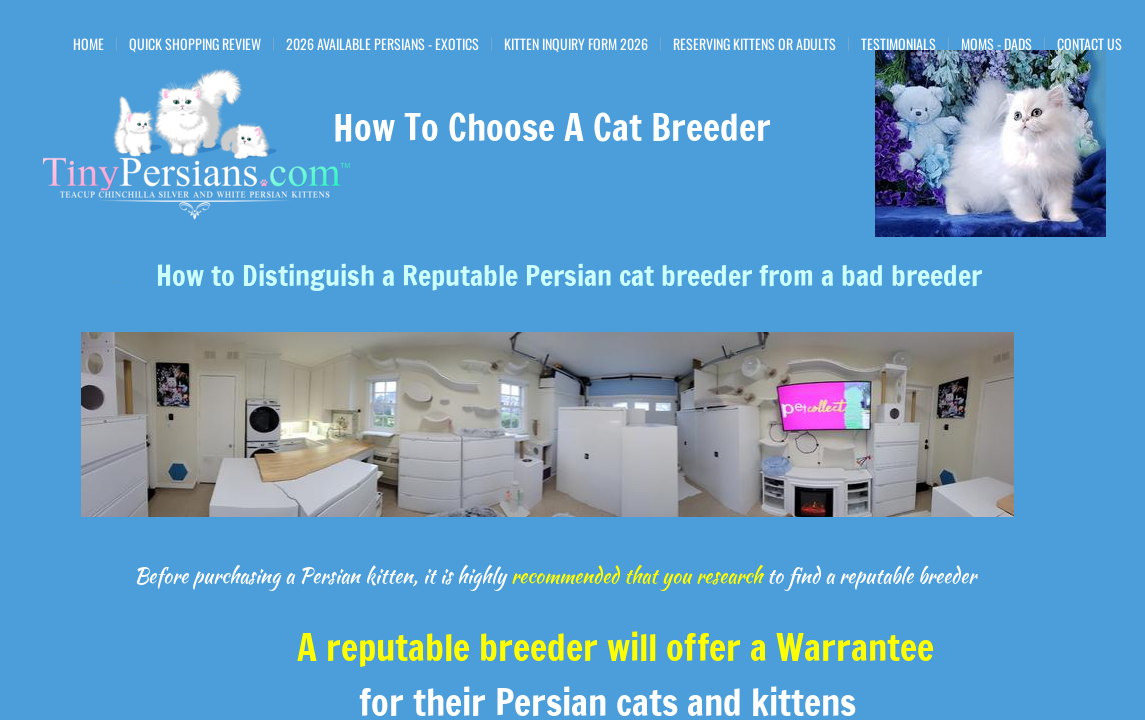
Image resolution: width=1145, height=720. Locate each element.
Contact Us (1089, 44)
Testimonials (898, 44)
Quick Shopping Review (195, 44)
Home (88, 44)
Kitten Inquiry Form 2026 (576, 44)
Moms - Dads (996, 44)
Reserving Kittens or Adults (754, 44)
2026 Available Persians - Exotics (382, 44)
